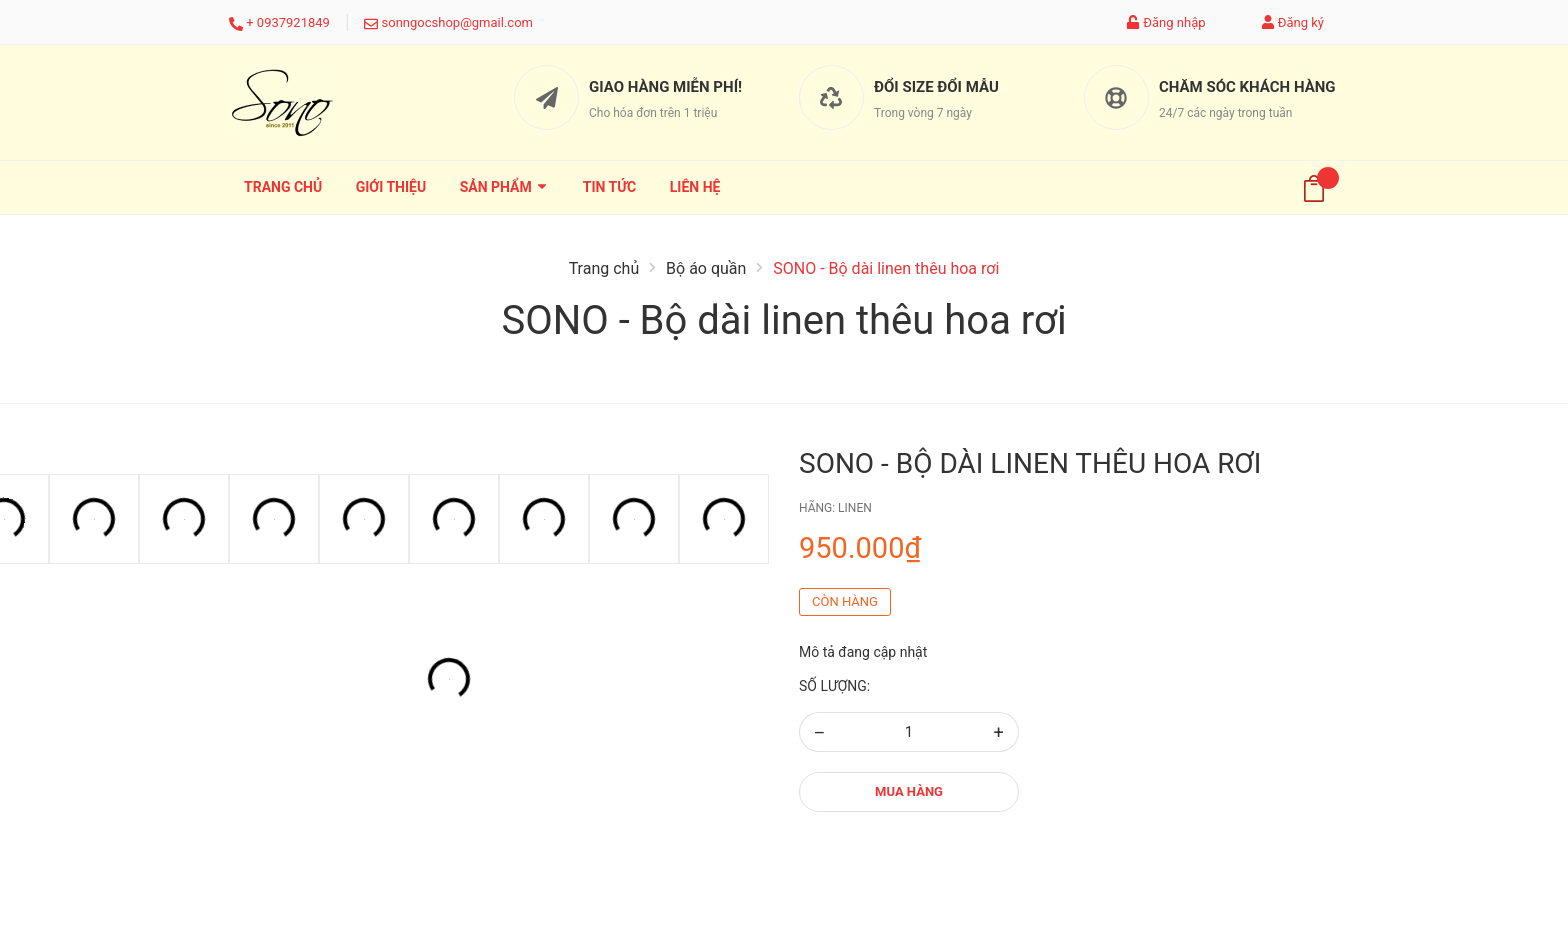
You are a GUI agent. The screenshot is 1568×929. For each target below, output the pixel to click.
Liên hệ (695, 187)
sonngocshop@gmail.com (457, 22)
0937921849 (293, 22)
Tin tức (610, 187)
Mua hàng (909, 791)
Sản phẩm (505, 187)
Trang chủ (283, 187)
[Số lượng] (909, 732)
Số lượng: (834, 686)
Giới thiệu (391, 187)
